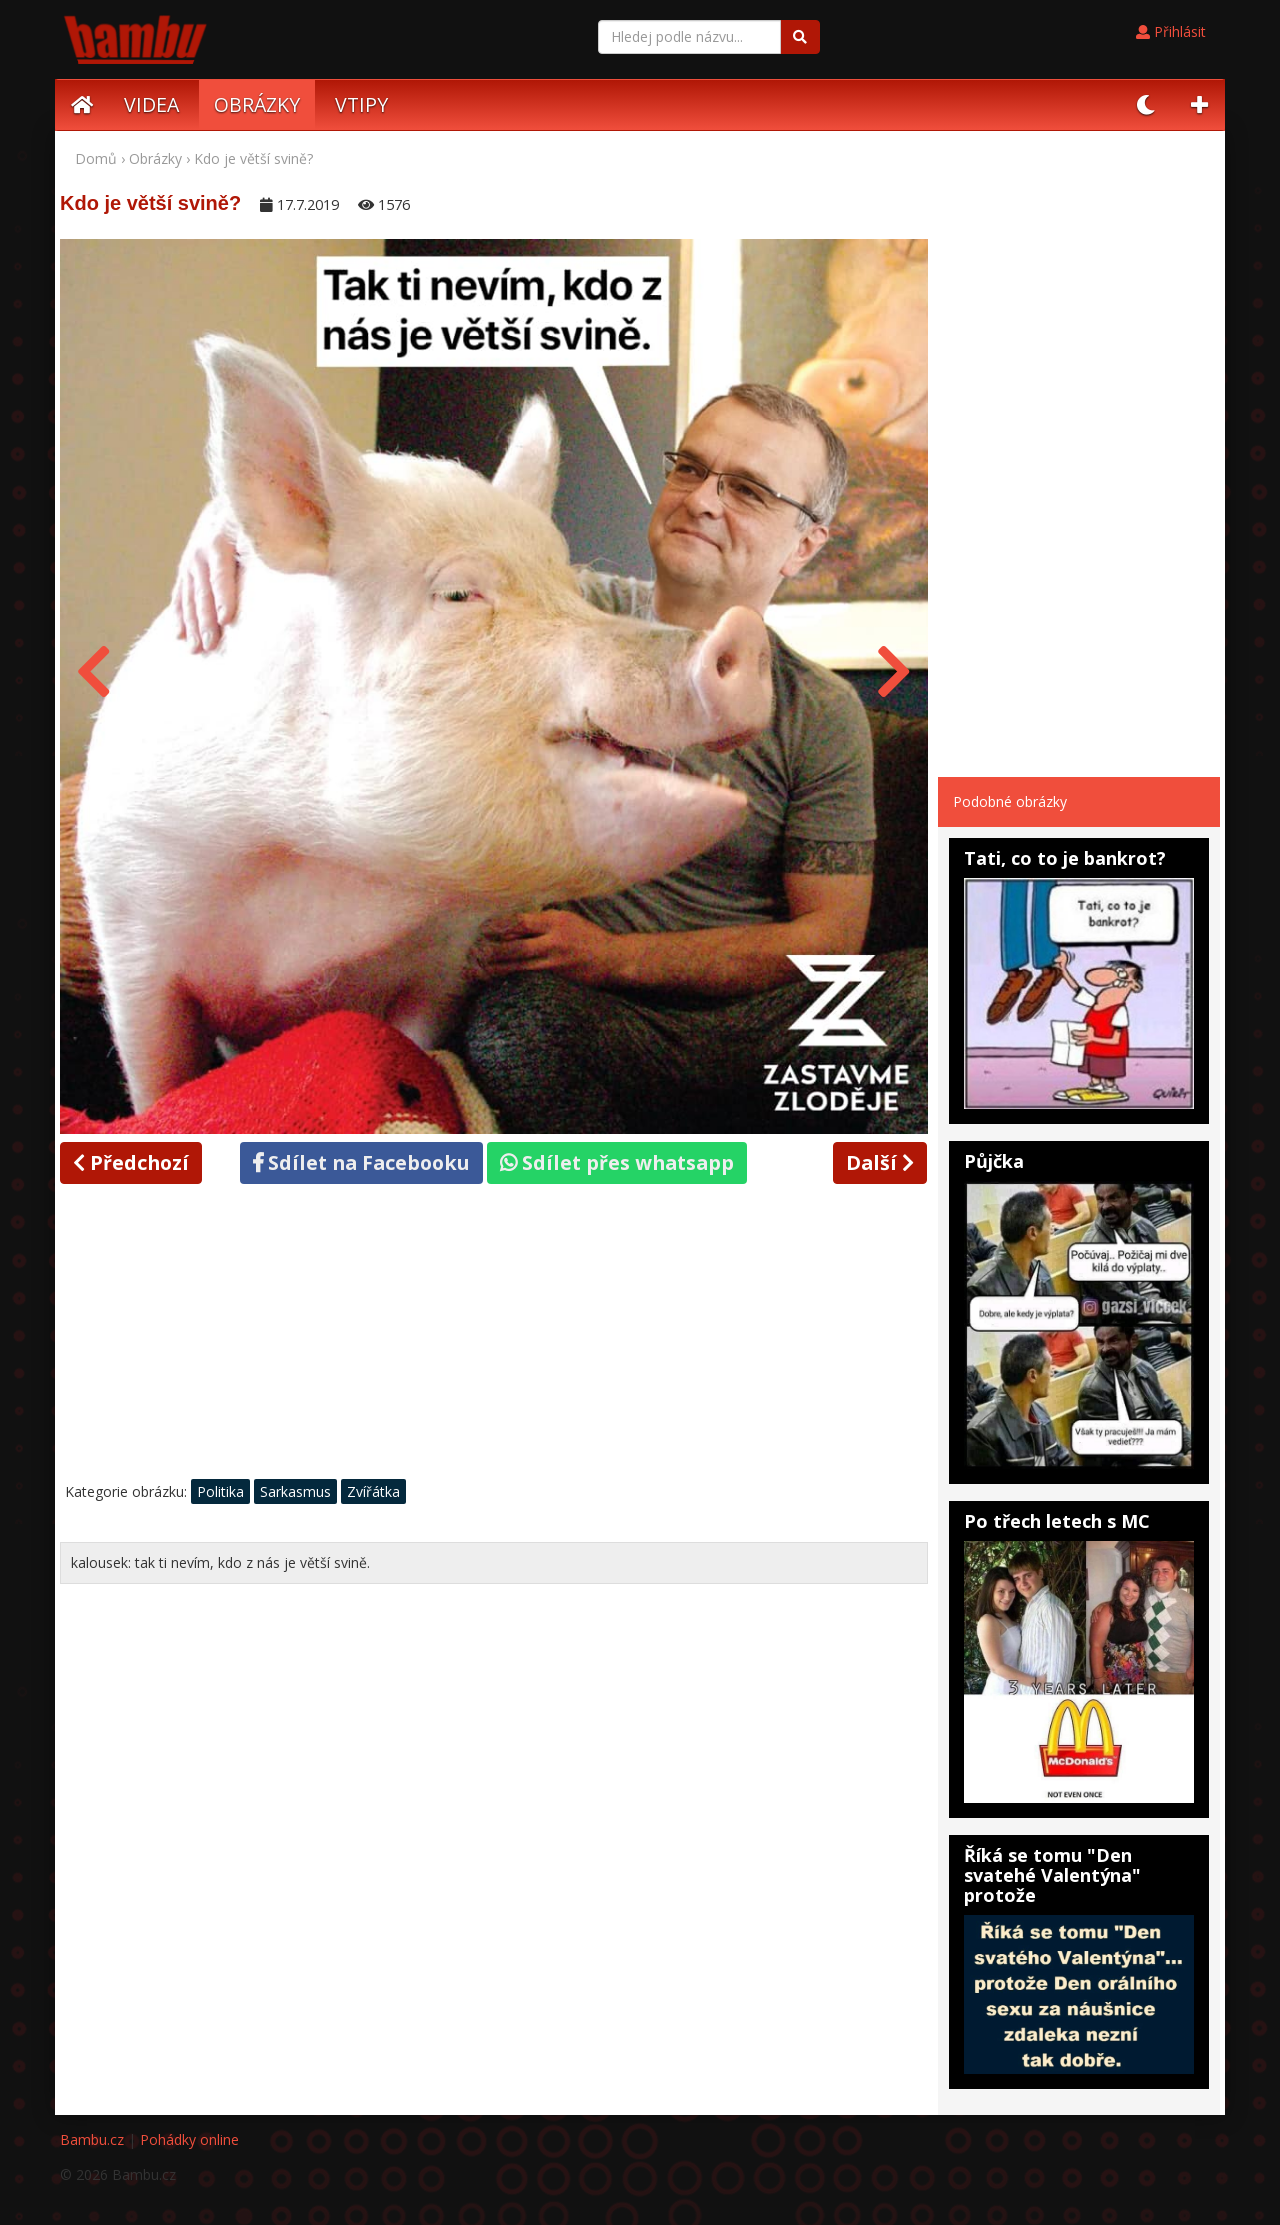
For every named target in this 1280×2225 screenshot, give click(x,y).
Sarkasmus (295, 1491)
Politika (220, 1491)
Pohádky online (189, 2139)
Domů (96, 158)
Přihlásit (1171, 31)
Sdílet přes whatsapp (617, 1162)
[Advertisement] (494, 1337)
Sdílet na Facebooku (361, 1162)
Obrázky (155, 158)
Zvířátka (373, 1491)
